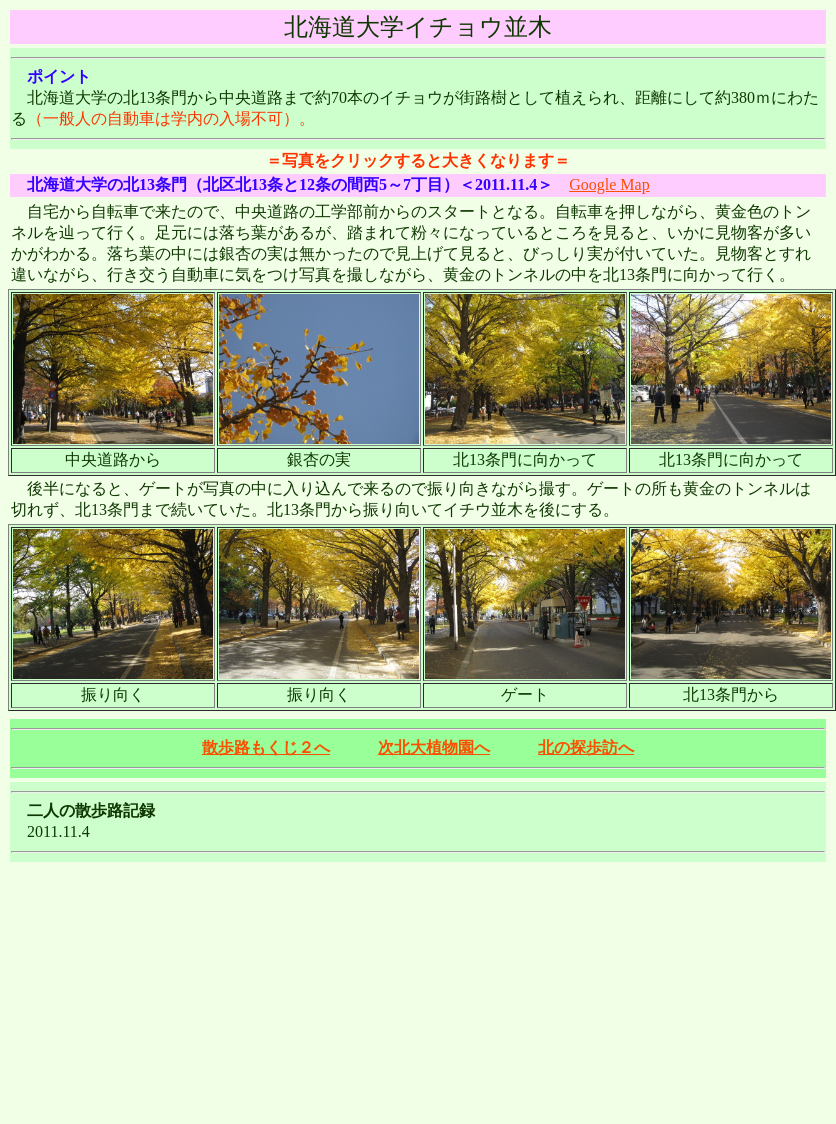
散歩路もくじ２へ (266, 747)
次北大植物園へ (434, 747)
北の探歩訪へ (586, 747)
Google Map (609, 184)
